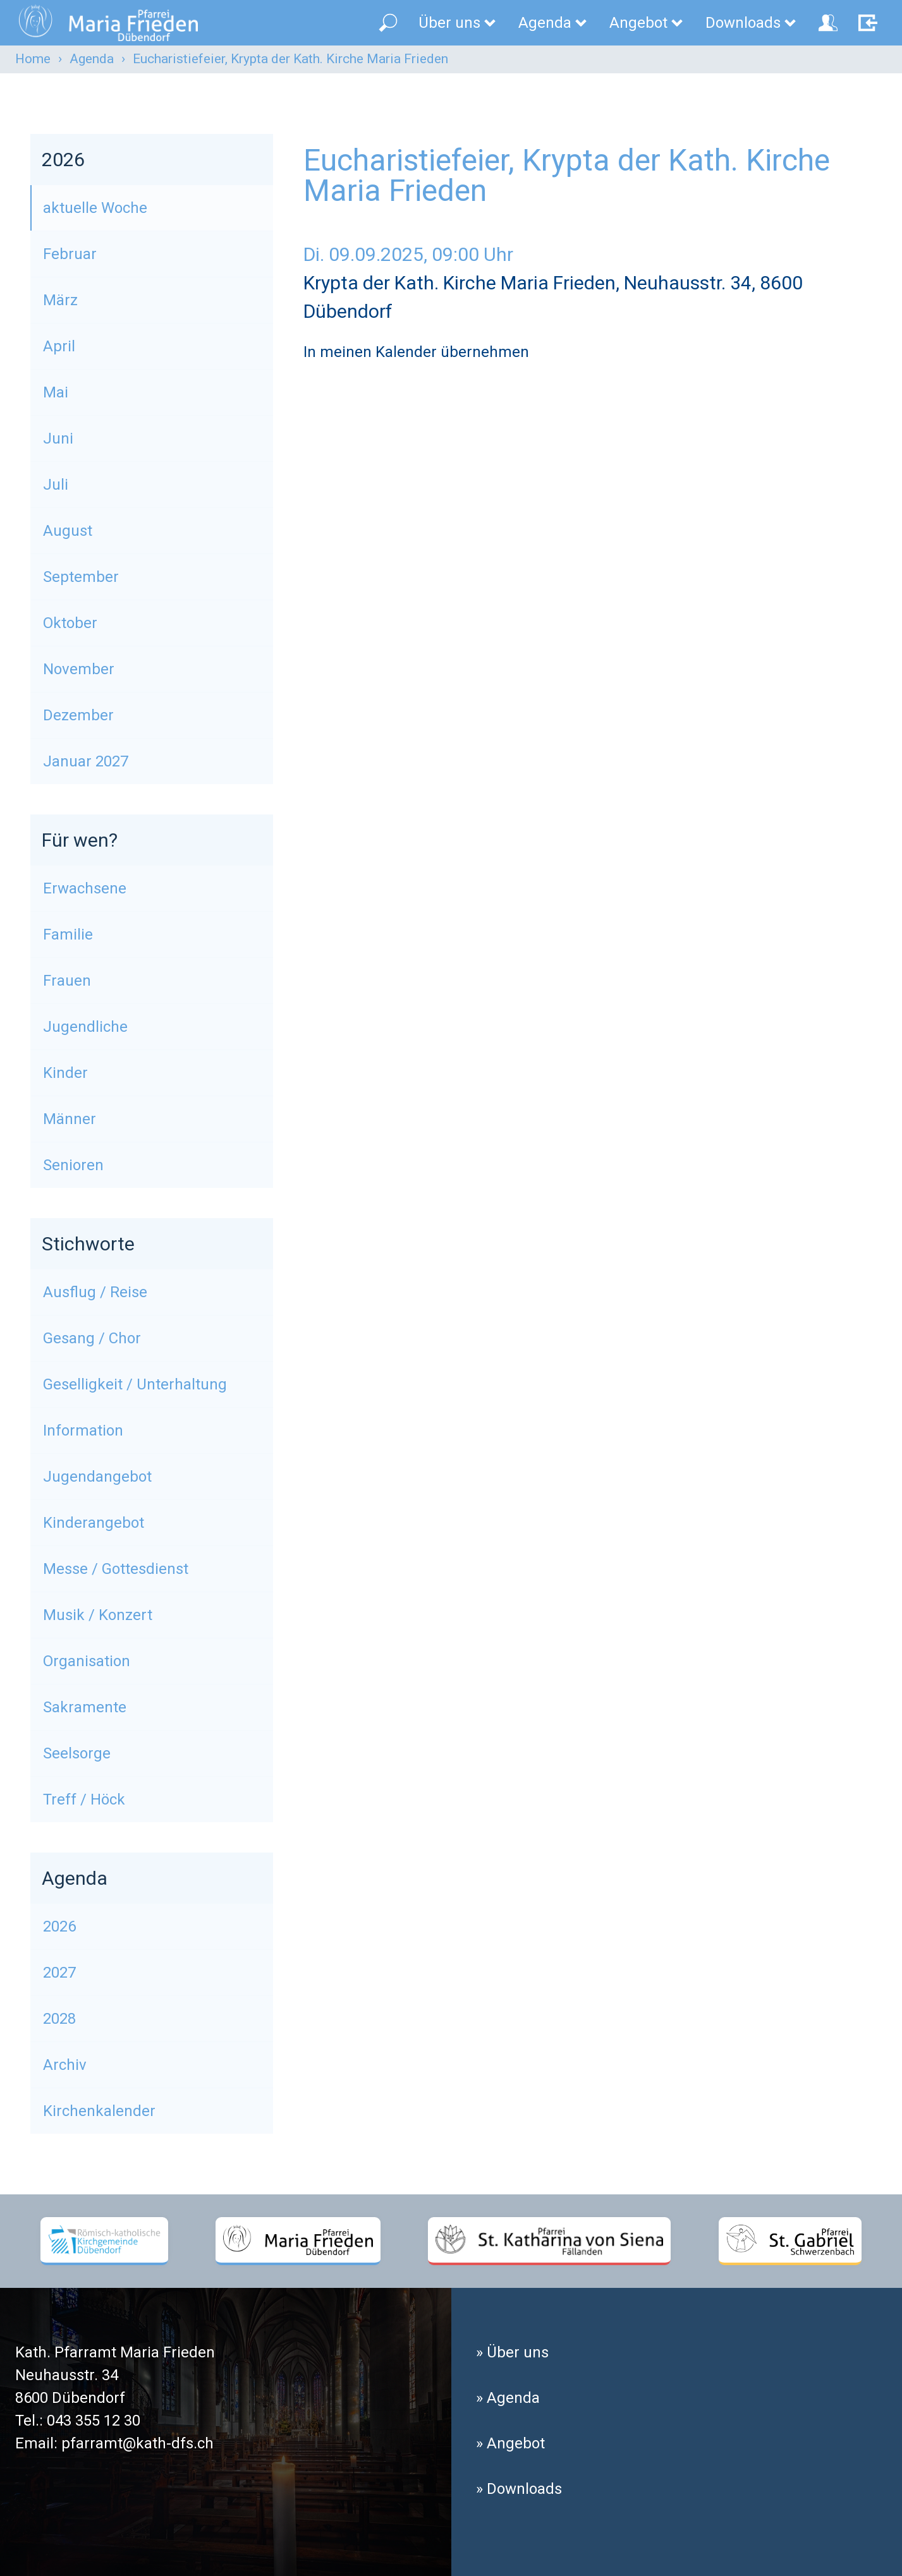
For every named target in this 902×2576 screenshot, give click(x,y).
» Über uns (512, 2352)
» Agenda (508, 2398)
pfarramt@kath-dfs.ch (137, 2443)
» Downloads (519, 2489)
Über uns (457, 23)
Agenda (553, 23)
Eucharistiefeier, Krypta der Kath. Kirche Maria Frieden (290, 58)
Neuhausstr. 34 (66, 2375)
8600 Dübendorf (70, 2398)
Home (33, 58)
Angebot (647, 23)
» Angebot (510, 2443)
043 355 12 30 (93, 2420)
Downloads (751, 23)
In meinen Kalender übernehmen (416, 352)
